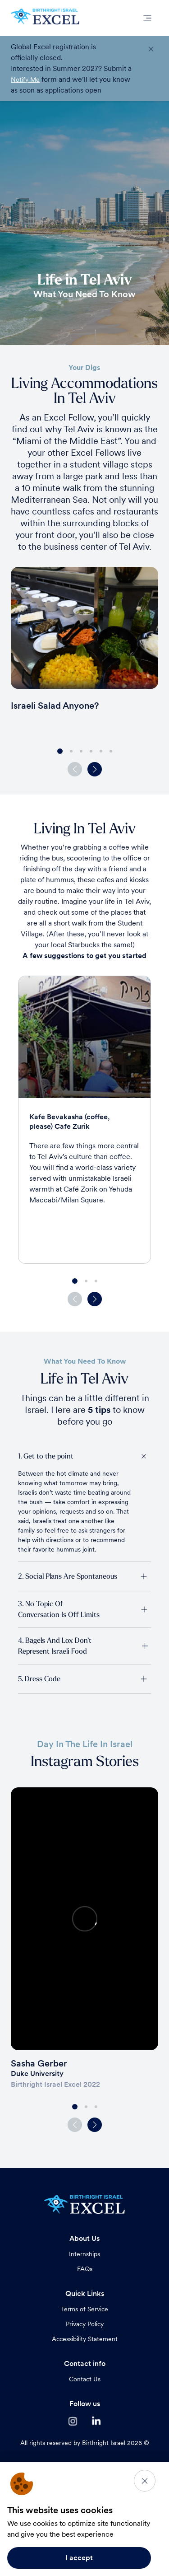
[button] (94, 769)
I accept (79, 2557)
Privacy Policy (85, 2324)
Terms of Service (84, 2309)
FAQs (84, 2268)
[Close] (144, 2480)
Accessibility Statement (85, 2338)
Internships (84, 2254)
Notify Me (25, 79)
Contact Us (84, 2379)
